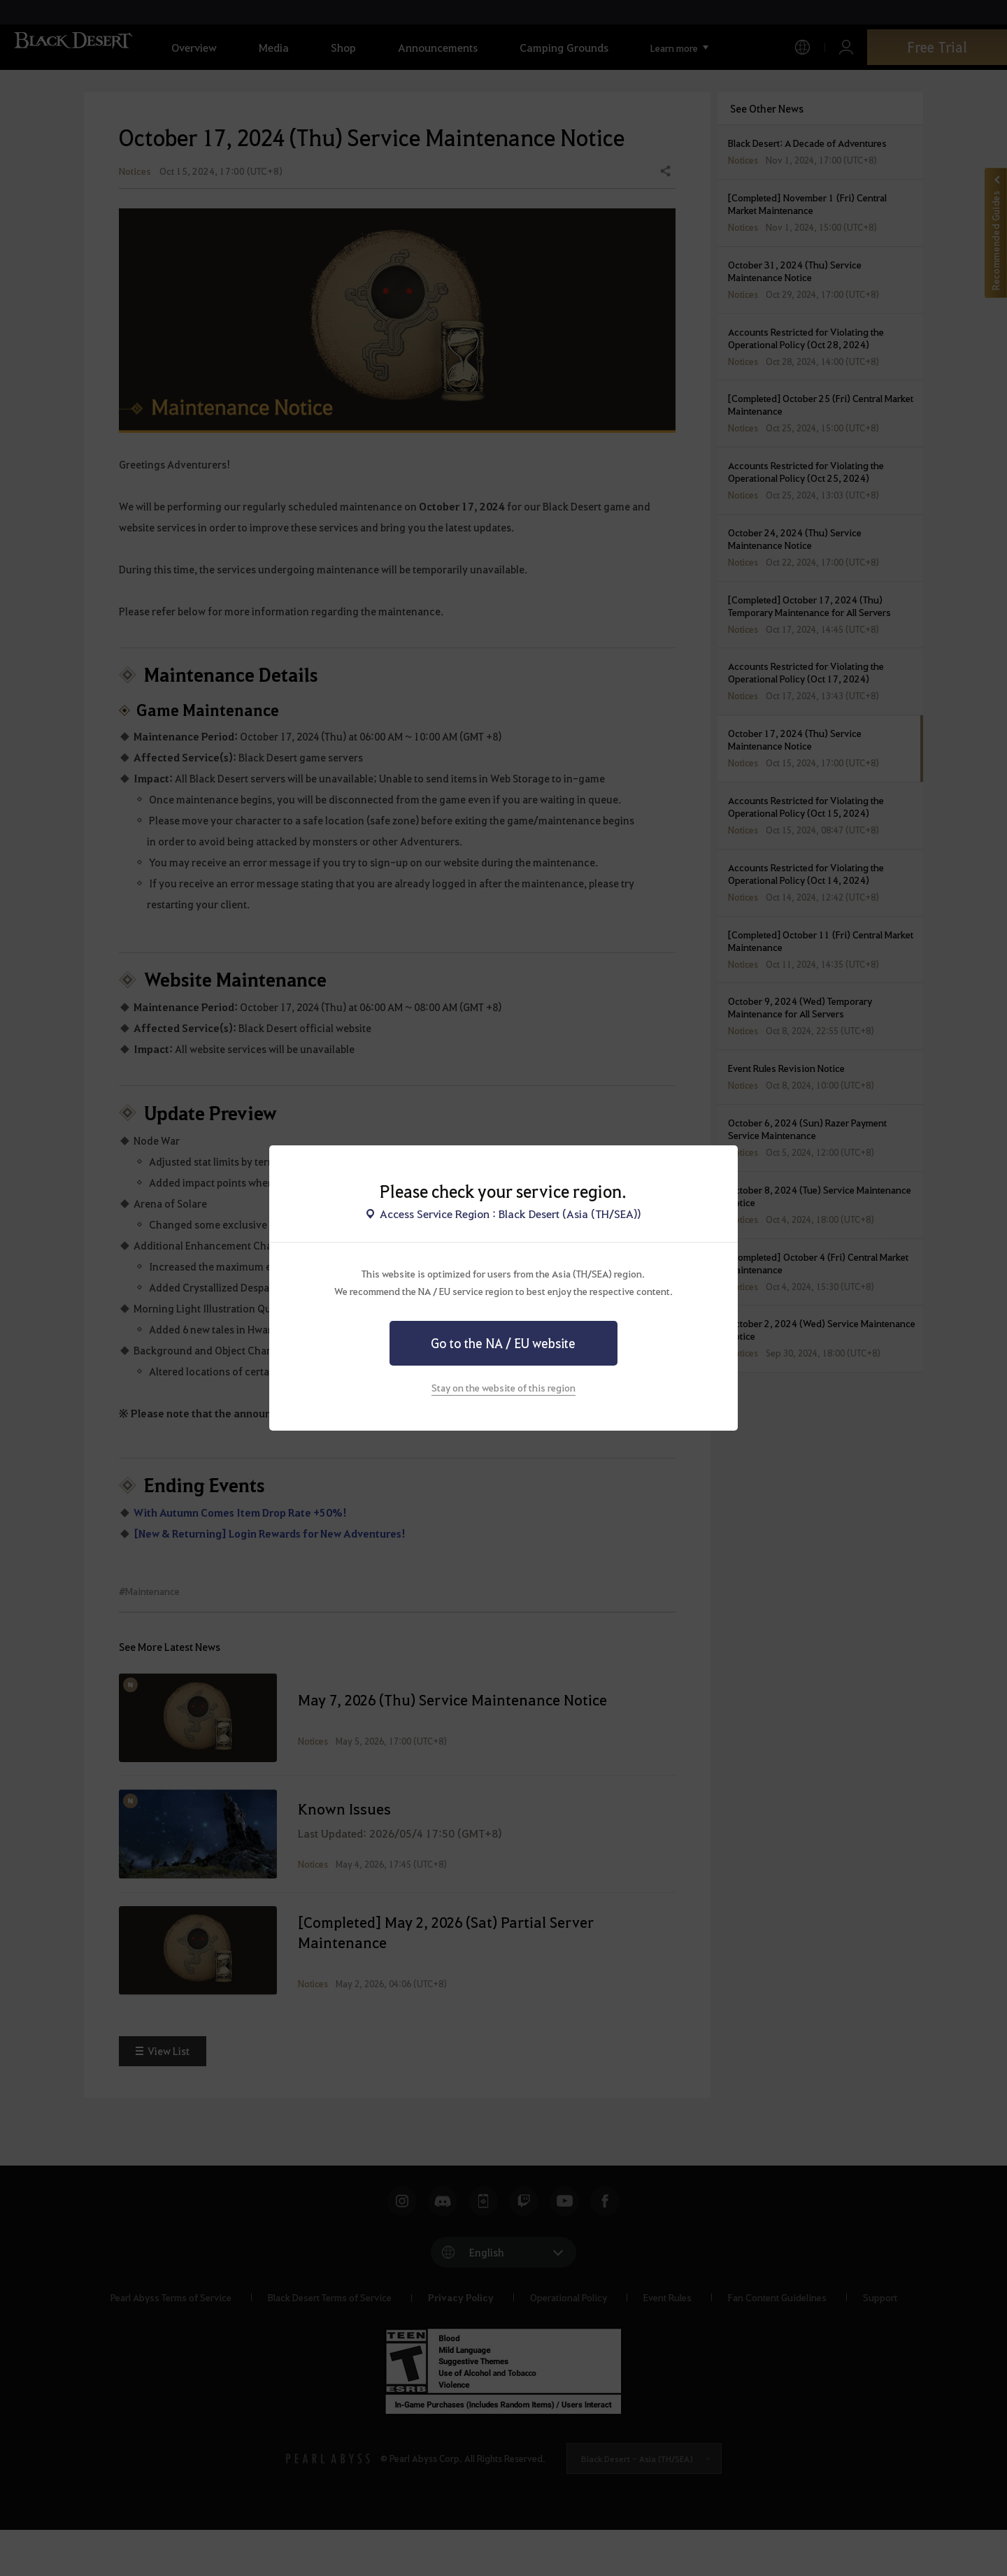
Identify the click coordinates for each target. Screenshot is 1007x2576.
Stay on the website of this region (503, 1387)
